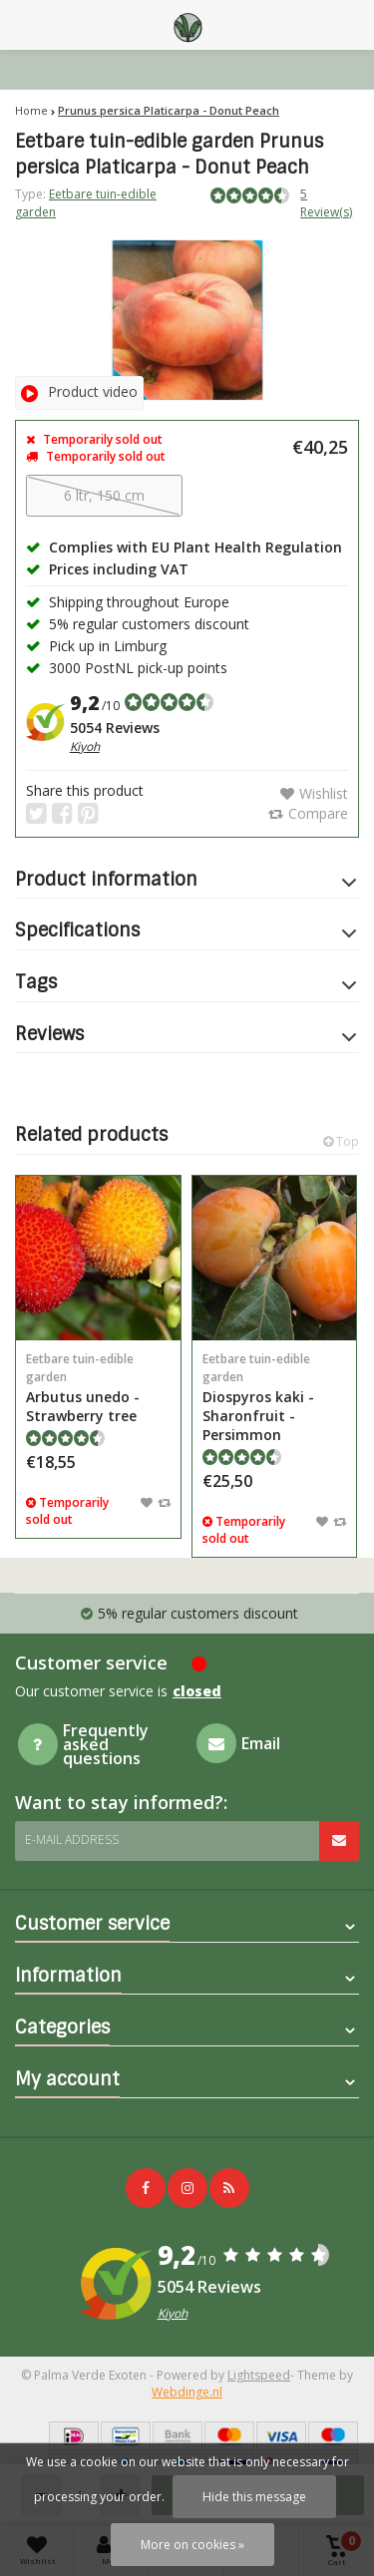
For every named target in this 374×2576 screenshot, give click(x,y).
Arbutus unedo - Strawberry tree (98, 1387)
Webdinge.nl (187, 2392)
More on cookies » (192, 2544)
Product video (79, 391)
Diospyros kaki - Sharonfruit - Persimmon (274, 1397)
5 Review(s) (326, 202)
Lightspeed (258, 2375)
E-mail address (72, 1839)
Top (341, 1141)
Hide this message (254, 2496)
